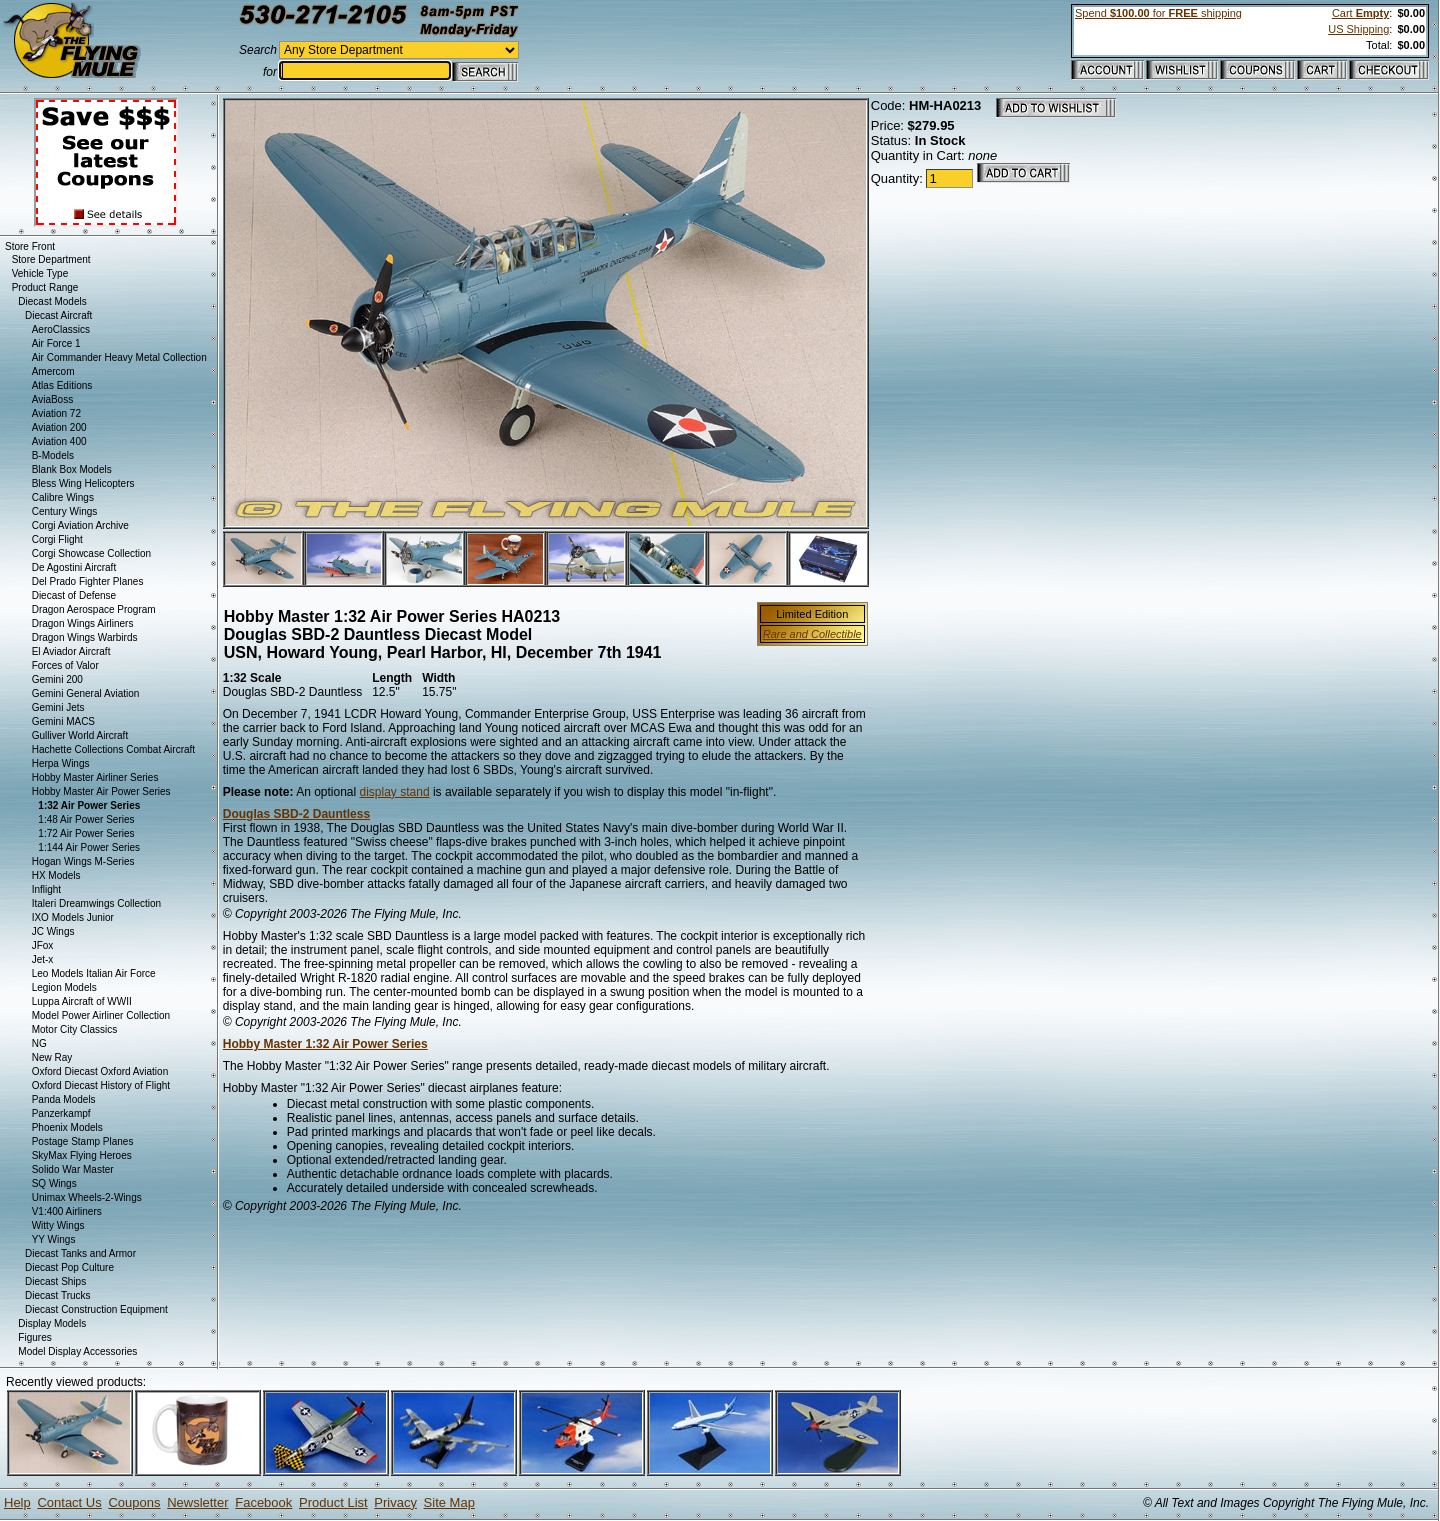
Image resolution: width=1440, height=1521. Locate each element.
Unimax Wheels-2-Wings (87, 1197)
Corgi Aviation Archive (80, 525)
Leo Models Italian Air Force (94, 973)
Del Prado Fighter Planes (88, 581)
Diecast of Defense (74, 595)
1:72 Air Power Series (86, 833)
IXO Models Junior (73, 917)
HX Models (56, 875)
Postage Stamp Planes (83, 1141)
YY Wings (54, 1239)
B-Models (53, 455)
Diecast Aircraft (58, 315)
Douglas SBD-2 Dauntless (296, 814)
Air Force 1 (56, 343)
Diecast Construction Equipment (96, 1309)
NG (39, 1043)
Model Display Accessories (77, 1351)
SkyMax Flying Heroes (82, 1155)
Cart (1360, 13)
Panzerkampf (61, 1113)
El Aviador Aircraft (71, 651)
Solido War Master (73, 1169)
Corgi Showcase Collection (92, 553)
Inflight (46, 889)
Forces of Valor (65, 665)
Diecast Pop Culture (69, 1267)
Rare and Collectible (812, 634)
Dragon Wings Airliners (83, 623)
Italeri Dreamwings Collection (97, 903)
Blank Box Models (72, 469)
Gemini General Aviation (86, 693)
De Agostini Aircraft (74, 567)
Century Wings (65, 511)
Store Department (51, 259)
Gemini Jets (58, 707)
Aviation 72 (56, 413)
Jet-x (43, 959)
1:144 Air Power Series (89, 847)
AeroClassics (61, 329)
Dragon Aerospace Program (94, 609)
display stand (395, 792)
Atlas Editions (62, 385)
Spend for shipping (1158, 13)
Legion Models (64, 987)
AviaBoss (53, 399)
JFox (43, 945)
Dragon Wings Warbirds (85, 637)
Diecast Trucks (58, 1295)
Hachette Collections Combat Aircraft (113, 749)
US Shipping (1358, 29)
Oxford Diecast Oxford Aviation (100, 1071)
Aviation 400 (59, 441)
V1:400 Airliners (67, 1211)
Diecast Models (52, 301)
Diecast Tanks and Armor (80, 1253)
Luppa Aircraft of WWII (82, 1001)
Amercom (53, 371)
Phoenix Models (67, 1127)
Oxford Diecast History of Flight (101, 1085)
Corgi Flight (57, 539)
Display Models (52, 1323)
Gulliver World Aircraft (80, 735)
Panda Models (64, 1099)
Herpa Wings (61, 763)
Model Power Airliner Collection (101, 1015)
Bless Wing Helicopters (83, 483)
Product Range (45, 287)
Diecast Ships (55, 1281)
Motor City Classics (75, 1029)
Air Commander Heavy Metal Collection (119, 357)
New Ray (52, 1057)
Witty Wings (58, 1225)
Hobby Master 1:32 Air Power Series (325, 1044)
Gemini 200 (57, 679)
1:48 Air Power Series (86, 819)
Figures (34, 1337)
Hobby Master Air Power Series (101, 791)
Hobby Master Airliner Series (95, 777)
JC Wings (53, 931)
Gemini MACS (63, 721)
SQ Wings (54, 1183)
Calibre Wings (63, 497)
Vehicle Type (40, 273)
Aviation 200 (59, 427)
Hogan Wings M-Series (83, 861)
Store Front (30, 246)
